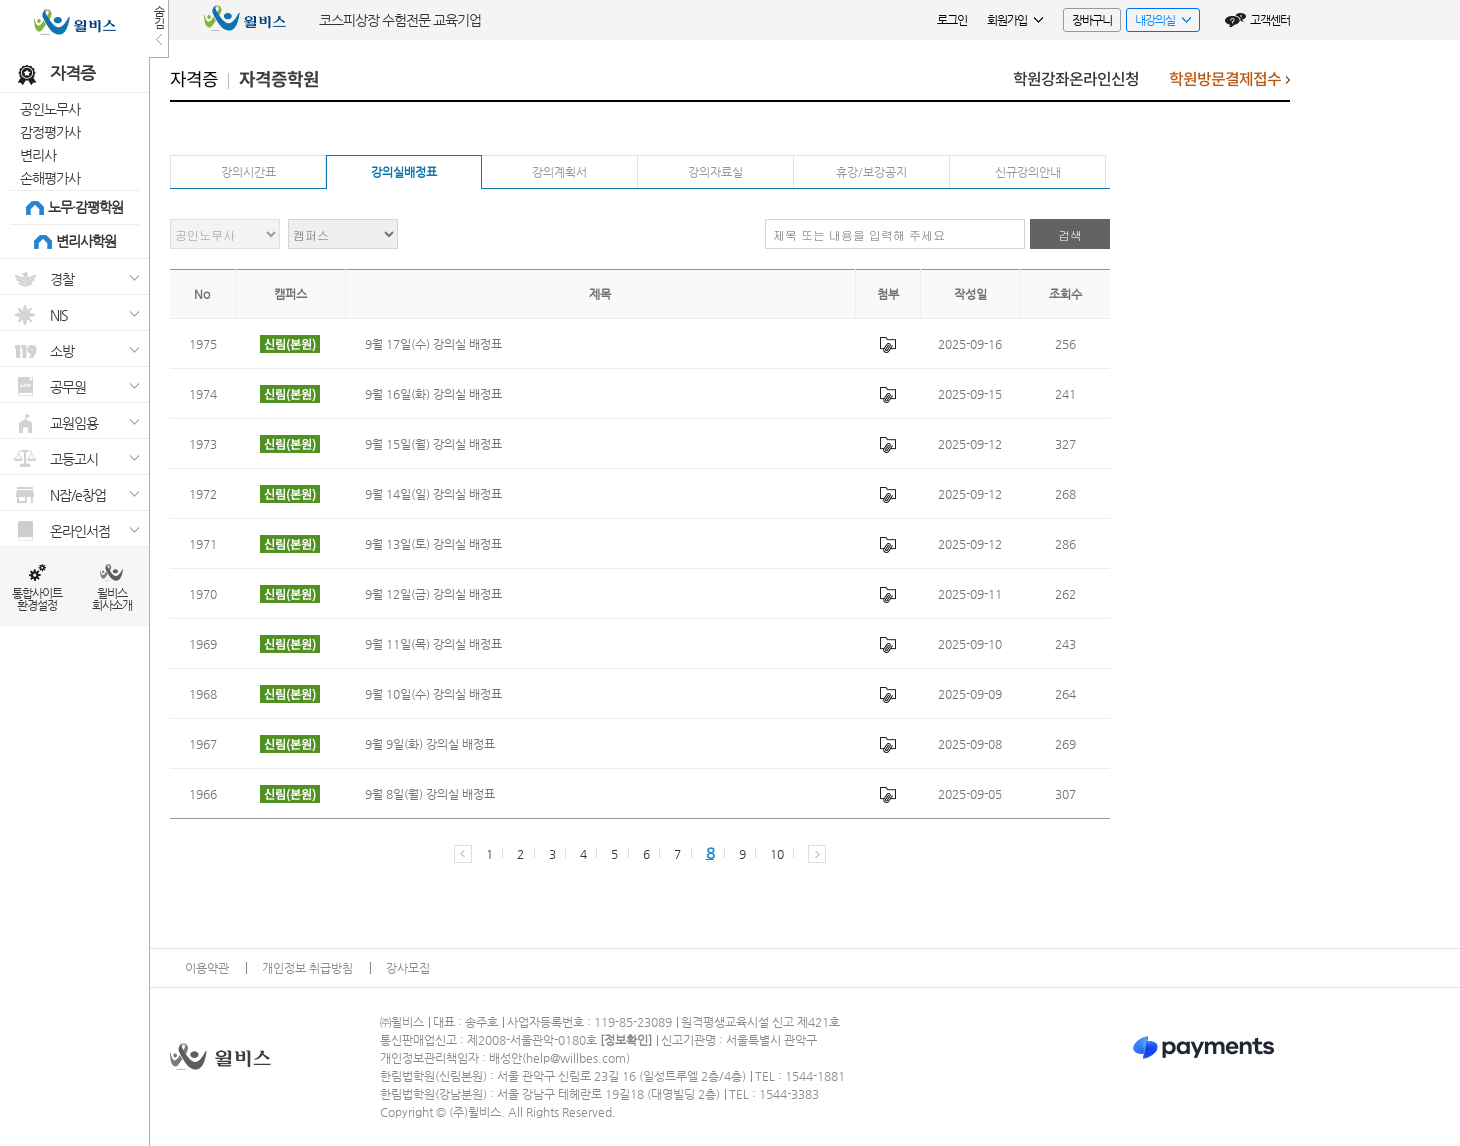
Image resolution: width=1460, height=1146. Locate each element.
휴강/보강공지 (871, 172)
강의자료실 (715, 172)
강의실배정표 (404, 172)
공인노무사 (50, 109)
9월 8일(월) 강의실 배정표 (430, 794)
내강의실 (1158, 22)
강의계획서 (559, 172)
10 (776, 854)
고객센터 (1270, 20)
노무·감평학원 (85, 207)
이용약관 (207, 968)
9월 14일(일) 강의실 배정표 (433, 494)
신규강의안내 (1028, 172)
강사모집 (408, 968)
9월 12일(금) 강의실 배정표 (433, 594)
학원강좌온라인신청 (1076, 79)
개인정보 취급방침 (307, 968)
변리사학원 (86, 241)
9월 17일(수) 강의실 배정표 (433, 344)
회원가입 (1015, 20)
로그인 (952, 20)
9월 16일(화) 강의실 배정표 (433, 394)
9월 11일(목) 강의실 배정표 (433, 644)
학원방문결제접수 (1229, 84)
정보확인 (626, 1040)
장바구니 (1092, 20)
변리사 (38, 155)
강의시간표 (248, 172)
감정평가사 (50, 132)
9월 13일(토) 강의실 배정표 (433, 544)
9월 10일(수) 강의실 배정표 (433, 694)
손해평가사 (50, 178)
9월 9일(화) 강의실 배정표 (430, 744)
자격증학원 (279, 80)
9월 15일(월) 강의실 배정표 (433, 444)
